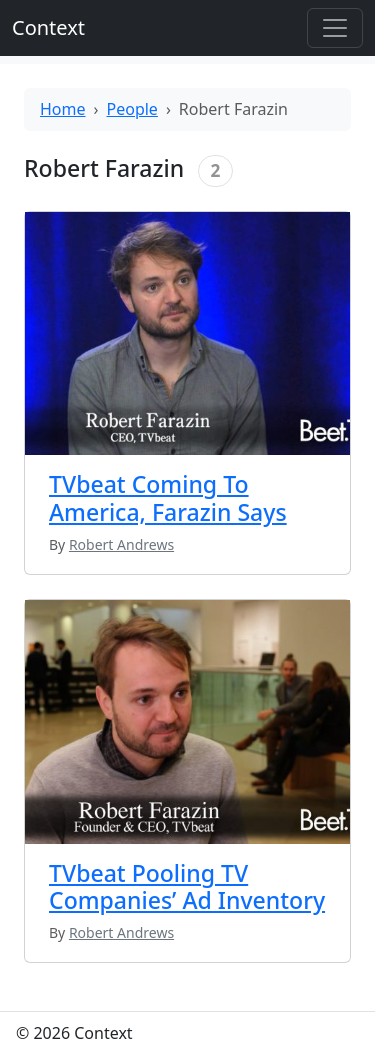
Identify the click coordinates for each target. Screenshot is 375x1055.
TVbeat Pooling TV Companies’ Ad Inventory (187, 887)
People (132, 109)
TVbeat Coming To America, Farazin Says (168, 498)
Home (63, 109)
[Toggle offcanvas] (335, 28)
